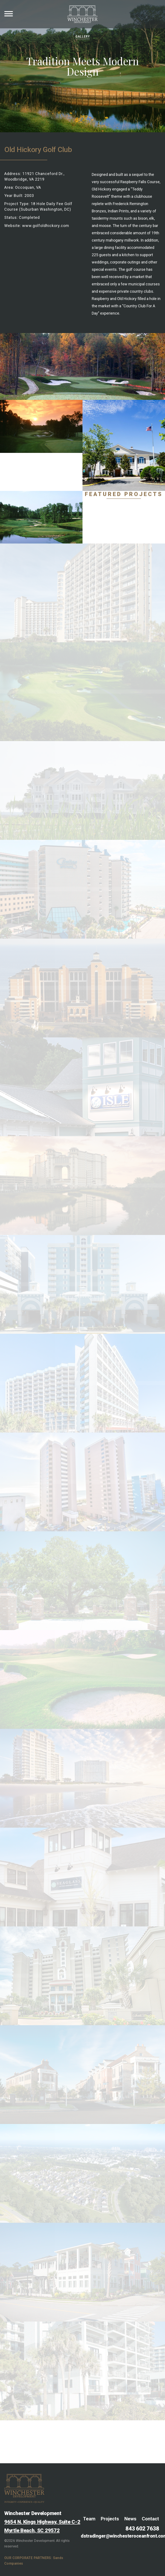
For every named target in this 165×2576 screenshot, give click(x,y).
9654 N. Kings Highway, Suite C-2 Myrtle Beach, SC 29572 (42, 2526)
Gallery (82, 36)
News (130, 2518)
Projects (110, 2518)
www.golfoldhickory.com (45, 225)
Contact (150, 2518)
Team (89, 2518)
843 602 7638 (142, 2528)
